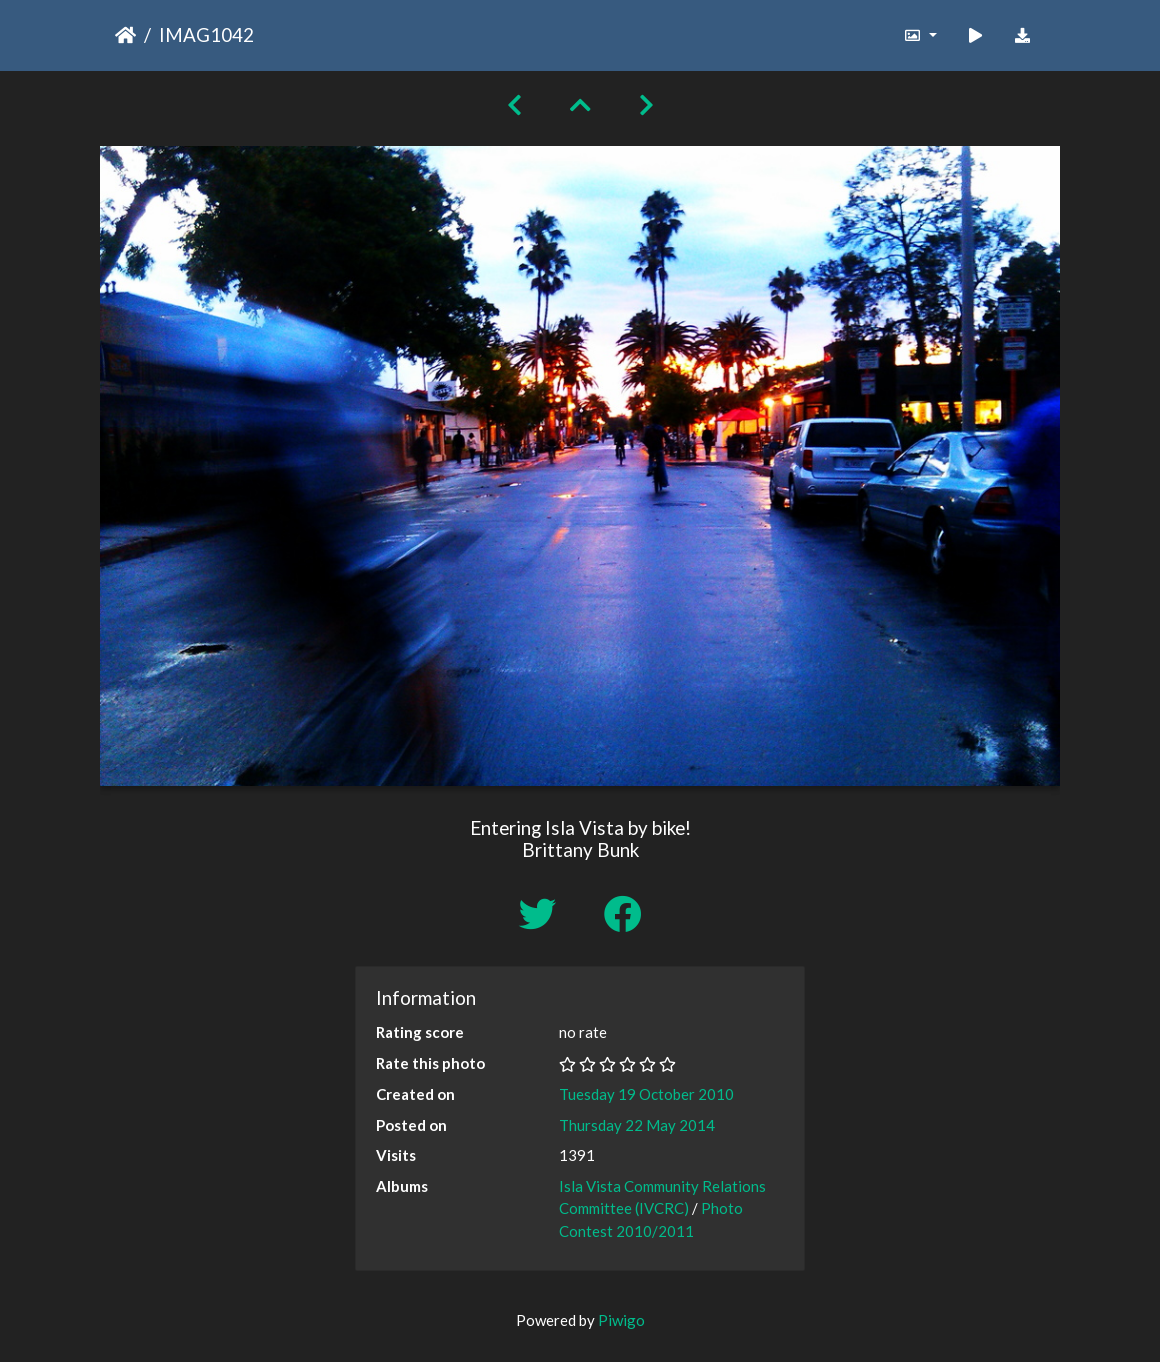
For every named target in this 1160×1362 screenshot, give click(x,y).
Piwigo (621, 1320)
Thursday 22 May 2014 (637, 1125)
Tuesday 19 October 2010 (646, 1094)
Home (125, 35)
